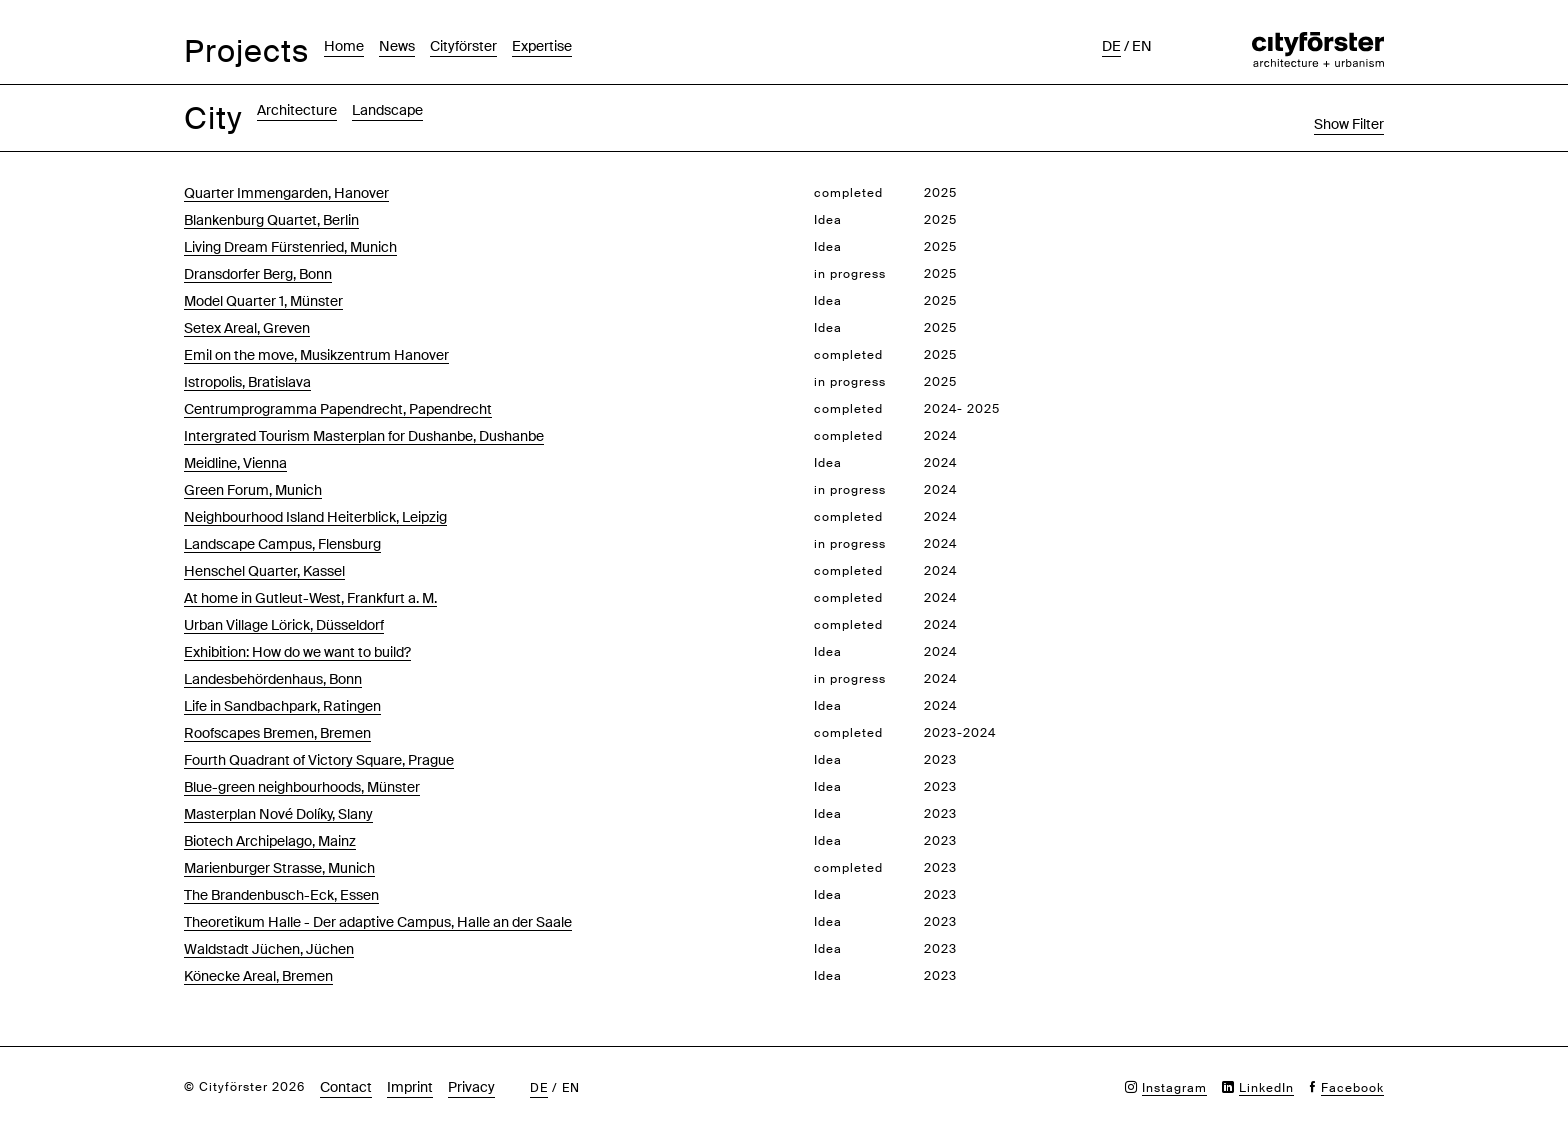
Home (344, 46)
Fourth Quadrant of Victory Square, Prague (319, 760)
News (397, 46)
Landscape (387, 110)
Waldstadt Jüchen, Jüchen (269, 949)
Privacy (471, 1087)
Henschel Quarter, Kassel (264, 571)
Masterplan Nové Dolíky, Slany (278, 814)
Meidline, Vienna (235, 463)
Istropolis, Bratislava (247, 382)
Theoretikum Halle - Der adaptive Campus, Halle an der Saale (378, 922)
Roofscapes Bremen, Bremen (277, 733)
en (1142, 46)
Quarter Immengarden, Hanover (286, 193)
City (213, 118)
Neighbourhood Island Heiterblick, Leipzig (315, 517)
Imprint (410, 1087)
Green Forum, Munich (253, 490)
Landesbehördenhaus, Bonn (273, 679)
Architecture (297, 110)
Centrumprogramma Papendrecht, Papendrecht (338, 409)
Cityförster (463, 46)
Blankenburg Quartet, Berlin (271, 220)
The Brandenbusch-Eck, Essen (281, 895)
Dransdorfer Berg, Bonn (258, 274)
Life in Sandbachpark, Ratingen (282, 706)
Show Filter (1349, 124)
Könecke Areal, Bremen (258, 976)
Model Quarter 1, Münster (263, 301)
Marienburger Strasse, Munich (279, 868)
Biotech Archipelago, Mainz (270, 841)
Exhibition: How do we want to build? (297, 652)
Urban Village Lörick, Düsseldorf (284, 625)
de (1111, 46)
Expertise (542, 46)
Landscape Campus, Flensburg (282, 544)
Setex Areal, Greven (247, 328)
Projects (246, 51)
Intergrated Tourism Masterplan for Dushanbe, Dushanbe (364, 436)
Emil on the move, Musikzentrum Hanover (316, 355)
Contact (346, 1087)
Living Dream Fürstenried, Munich (290, 247)
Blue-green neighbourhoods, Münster (302, 787)
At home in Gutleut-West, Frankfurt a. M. (310, 598)
